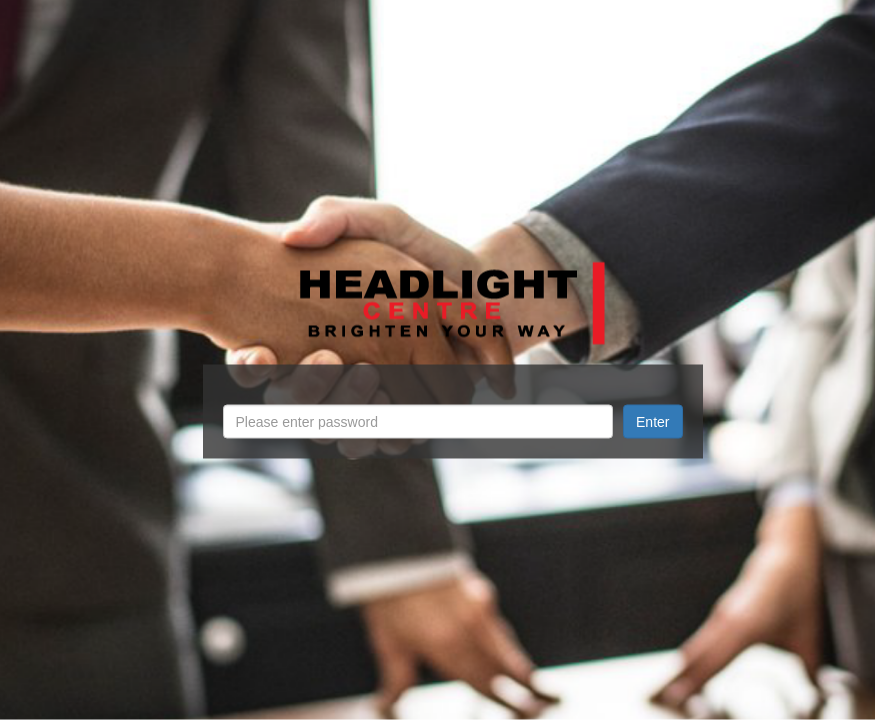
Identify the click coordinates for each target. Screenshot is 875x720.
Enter (652, 422)
